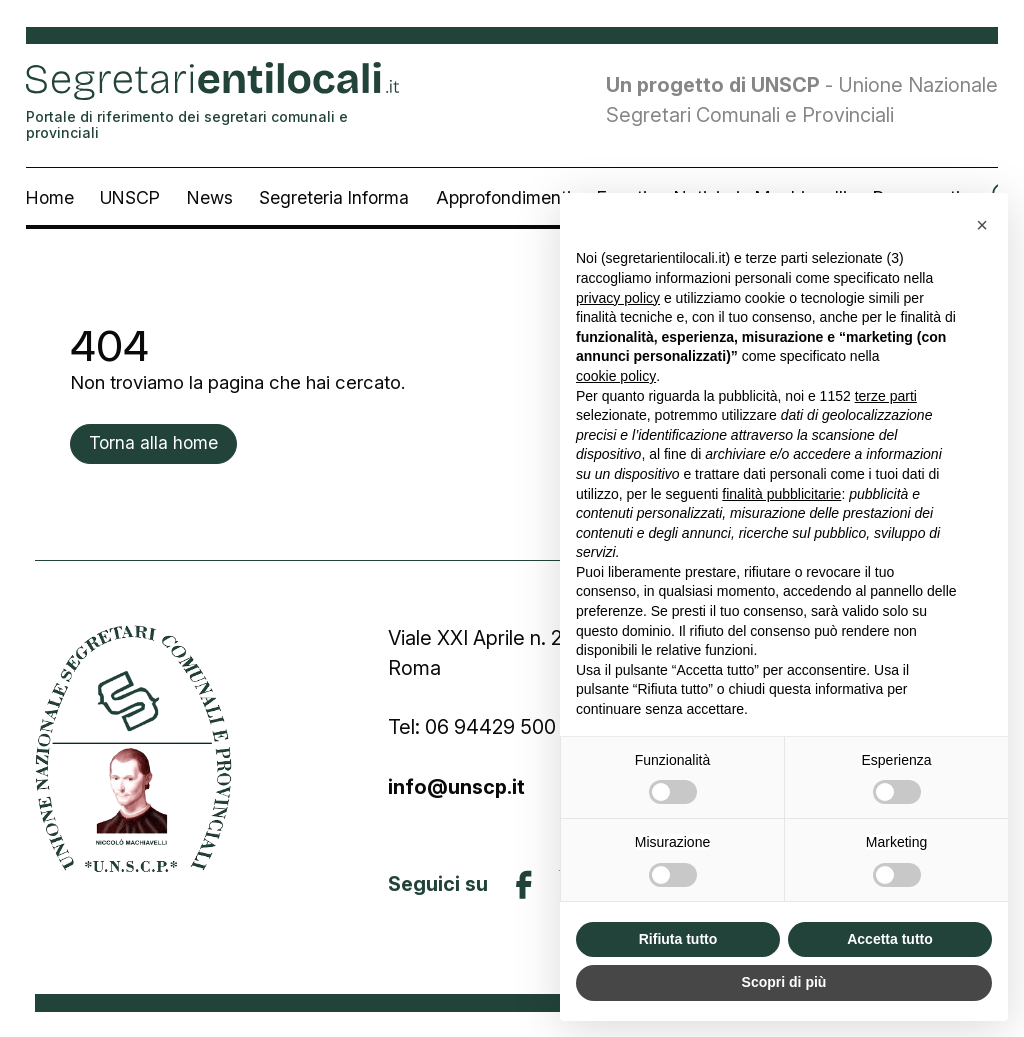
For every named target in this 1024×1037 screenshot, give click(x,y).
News (210, 197)
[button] (982, 225)
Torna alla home (153, 442)
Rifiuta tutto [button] (678, 939)
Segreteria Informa (334, 197)
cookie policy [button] (616, 376)
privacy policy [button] (618, 298)
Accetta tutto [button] (890, 939)
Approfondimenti (503, 197)
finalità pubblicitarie (781, 494)
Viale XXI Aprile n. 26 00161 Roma (508, 653)
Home (50, 197)
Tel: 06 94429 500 (472, 727)
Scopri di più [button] (784, 982)
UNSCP (130, 197)
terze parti (886, 396)
